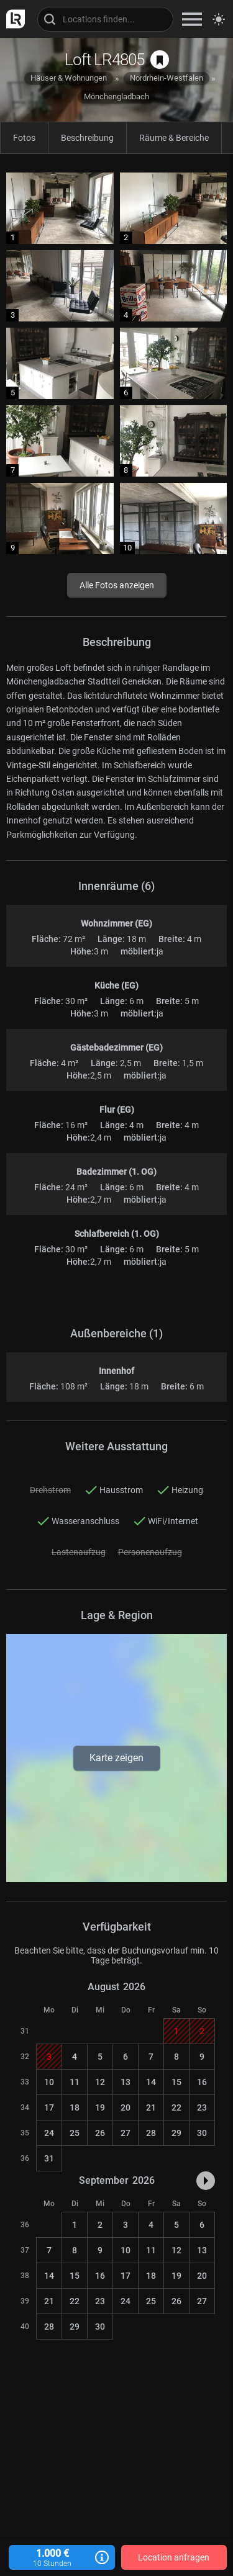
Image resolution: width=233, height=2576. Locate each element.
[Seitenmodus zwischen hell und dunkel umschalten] (219, 19)
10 (49, 2082)
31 (49, 2158)
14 (151, 2082)
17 (49, 2107)
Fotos (24, 138)
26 (100, 2133)
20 (125, 2107)
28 (151, 2133)
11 (75, 2082)
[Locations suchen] (105, 19)
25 (75, 2133)
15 (176, 2082)
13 (125, 2082)
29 (176, 2133)
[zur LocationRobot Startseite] (12, 19)
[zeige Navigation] (192, 19)
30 (202, 2133)
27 (125, 2133)
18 (75, 2107)
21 (151, 2107)
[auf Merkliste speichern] (159, 59)
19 (100, 2107)
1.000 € (61, 2557)
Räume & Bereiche (174, 138)
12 (100, 2082)
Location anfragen (173, 2557)
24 (49, 2133)
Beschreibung (87, 138)
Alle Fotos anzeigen (117, 585)
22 (176, 2107)
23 (202, 2107)
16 (202, 2082)
